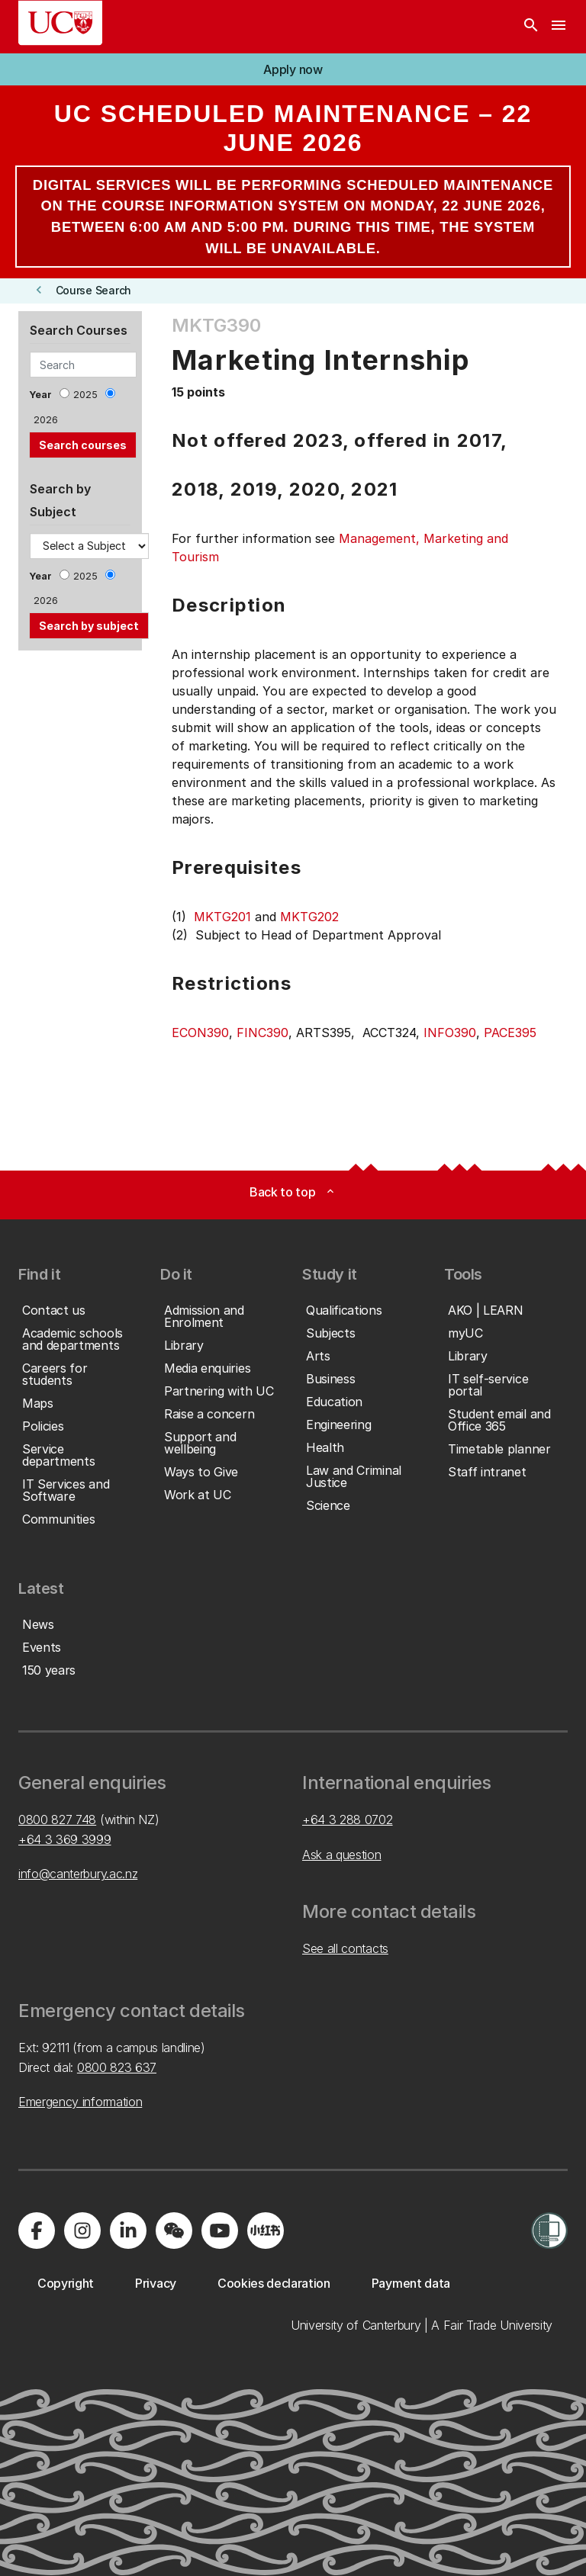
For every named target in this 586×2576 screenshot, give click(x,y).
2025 (85, 394)
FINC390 (262, 1032)
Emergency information (80, 2101)
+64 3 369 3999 (64, 1839)
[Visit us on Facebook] (36, 2230)
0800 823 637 (116, 2067)
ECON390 (200, 1032)
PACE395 (510, 1032)
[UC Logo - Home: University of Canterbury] (60, 23)
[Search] (531, 27)
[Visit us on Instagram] (82, 2230)
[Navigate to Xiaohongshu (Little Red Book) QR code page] (265, 2230)
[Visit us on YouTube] (219, 2230)
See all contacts (345, 1948)
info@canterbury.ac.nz (77, 1873)
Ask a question (342, 1854)
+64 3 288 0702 (347, 1819)
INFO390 (449, 1032)
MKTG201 (222, 916)
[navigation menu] (558, 27)
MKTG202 (309, 916)
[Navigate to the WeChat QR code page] (174, 2230)
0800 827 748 (57, 1819)
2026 (46, 420)
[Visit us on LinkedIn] (128, 2230)
